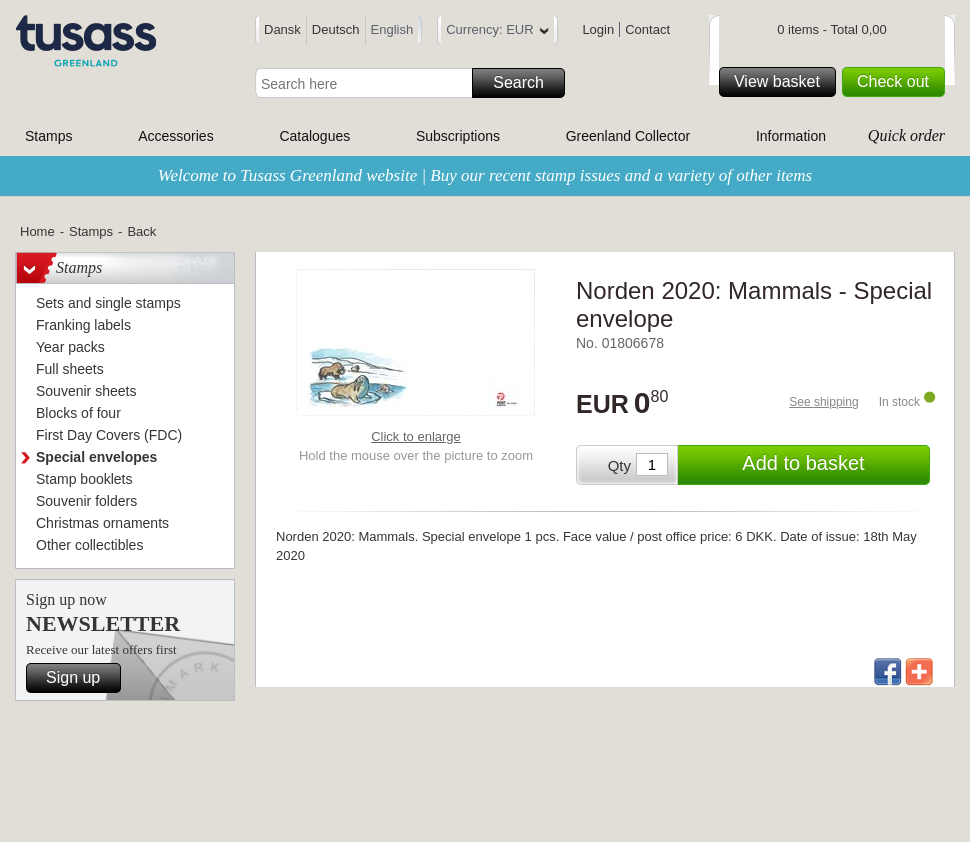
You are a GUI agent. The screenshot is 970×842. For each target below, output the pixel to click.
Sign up (80, 678)
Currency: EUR (497, 32)
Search (526, 83)
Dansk (282, 29)
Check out (898, 82)
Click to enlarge (416, 436)
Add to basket (833, 465)
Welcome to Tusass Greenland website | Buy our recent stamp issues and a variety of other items (485, 175)
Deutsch (336, 29)
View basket (782, 82)
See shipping (823, 402)
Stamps (48, 136)
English (392, 29)
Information (791, 136)
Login (598, 29)
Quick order (906, 135)
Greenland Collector (628, 136)
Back (141, 231)
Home (37, 231)
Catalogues (314, 136)
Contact (647, 29)
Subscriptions (458, 136)
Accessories (175, 136)
